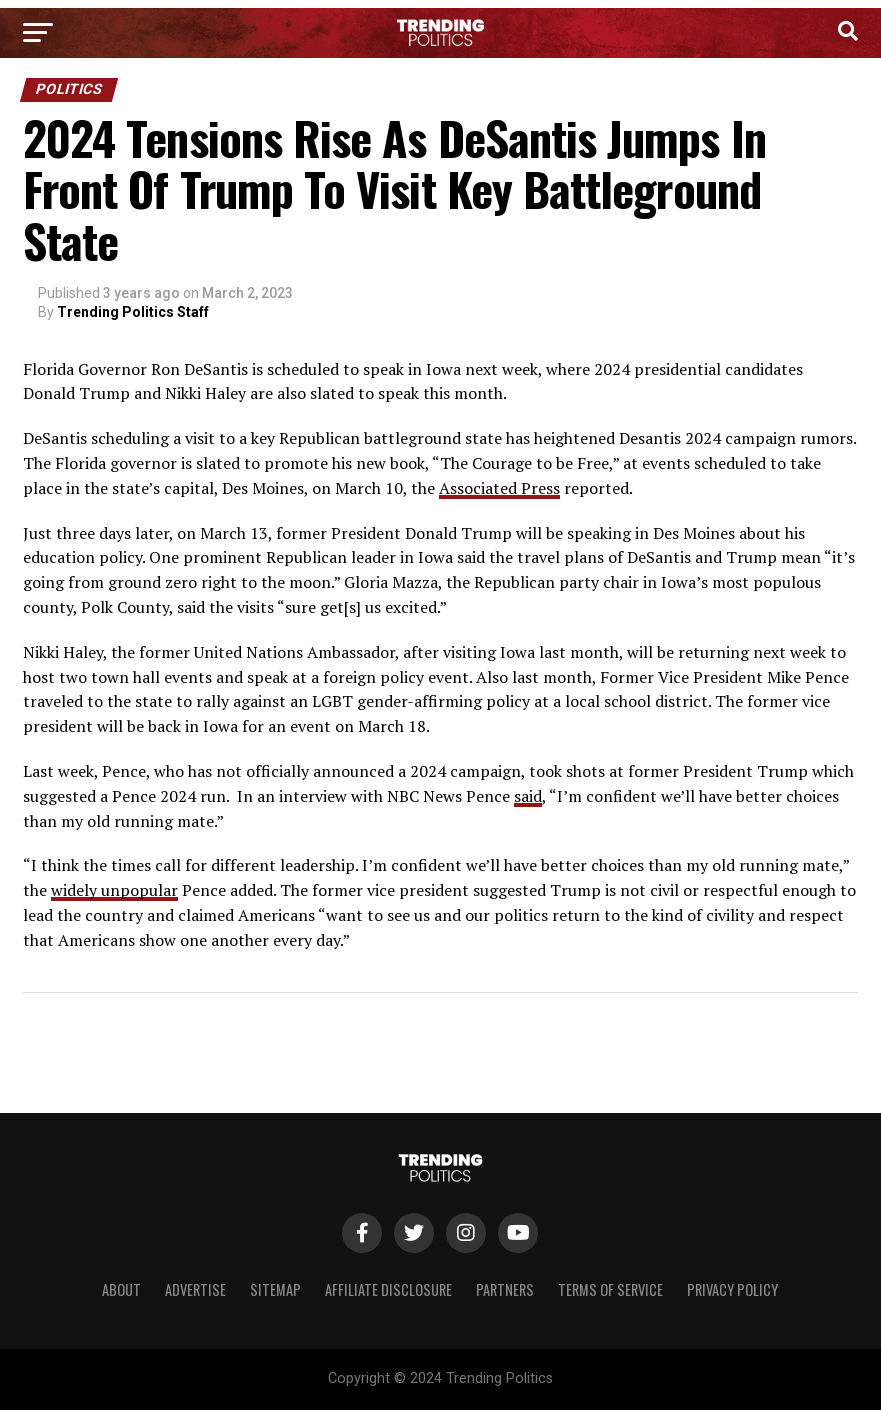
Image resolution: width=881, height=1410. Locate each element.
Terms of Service (610, 1289)
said (528, 796)
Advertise (195, 1289)
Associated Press (499, 488)
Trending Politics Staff (133, 312)
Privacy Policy (732, 1289)
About (121, 1289)
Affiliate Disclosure (388, 1289)
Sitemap (275, 1289)
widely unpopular (114, 890)
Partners (505, 1289)
